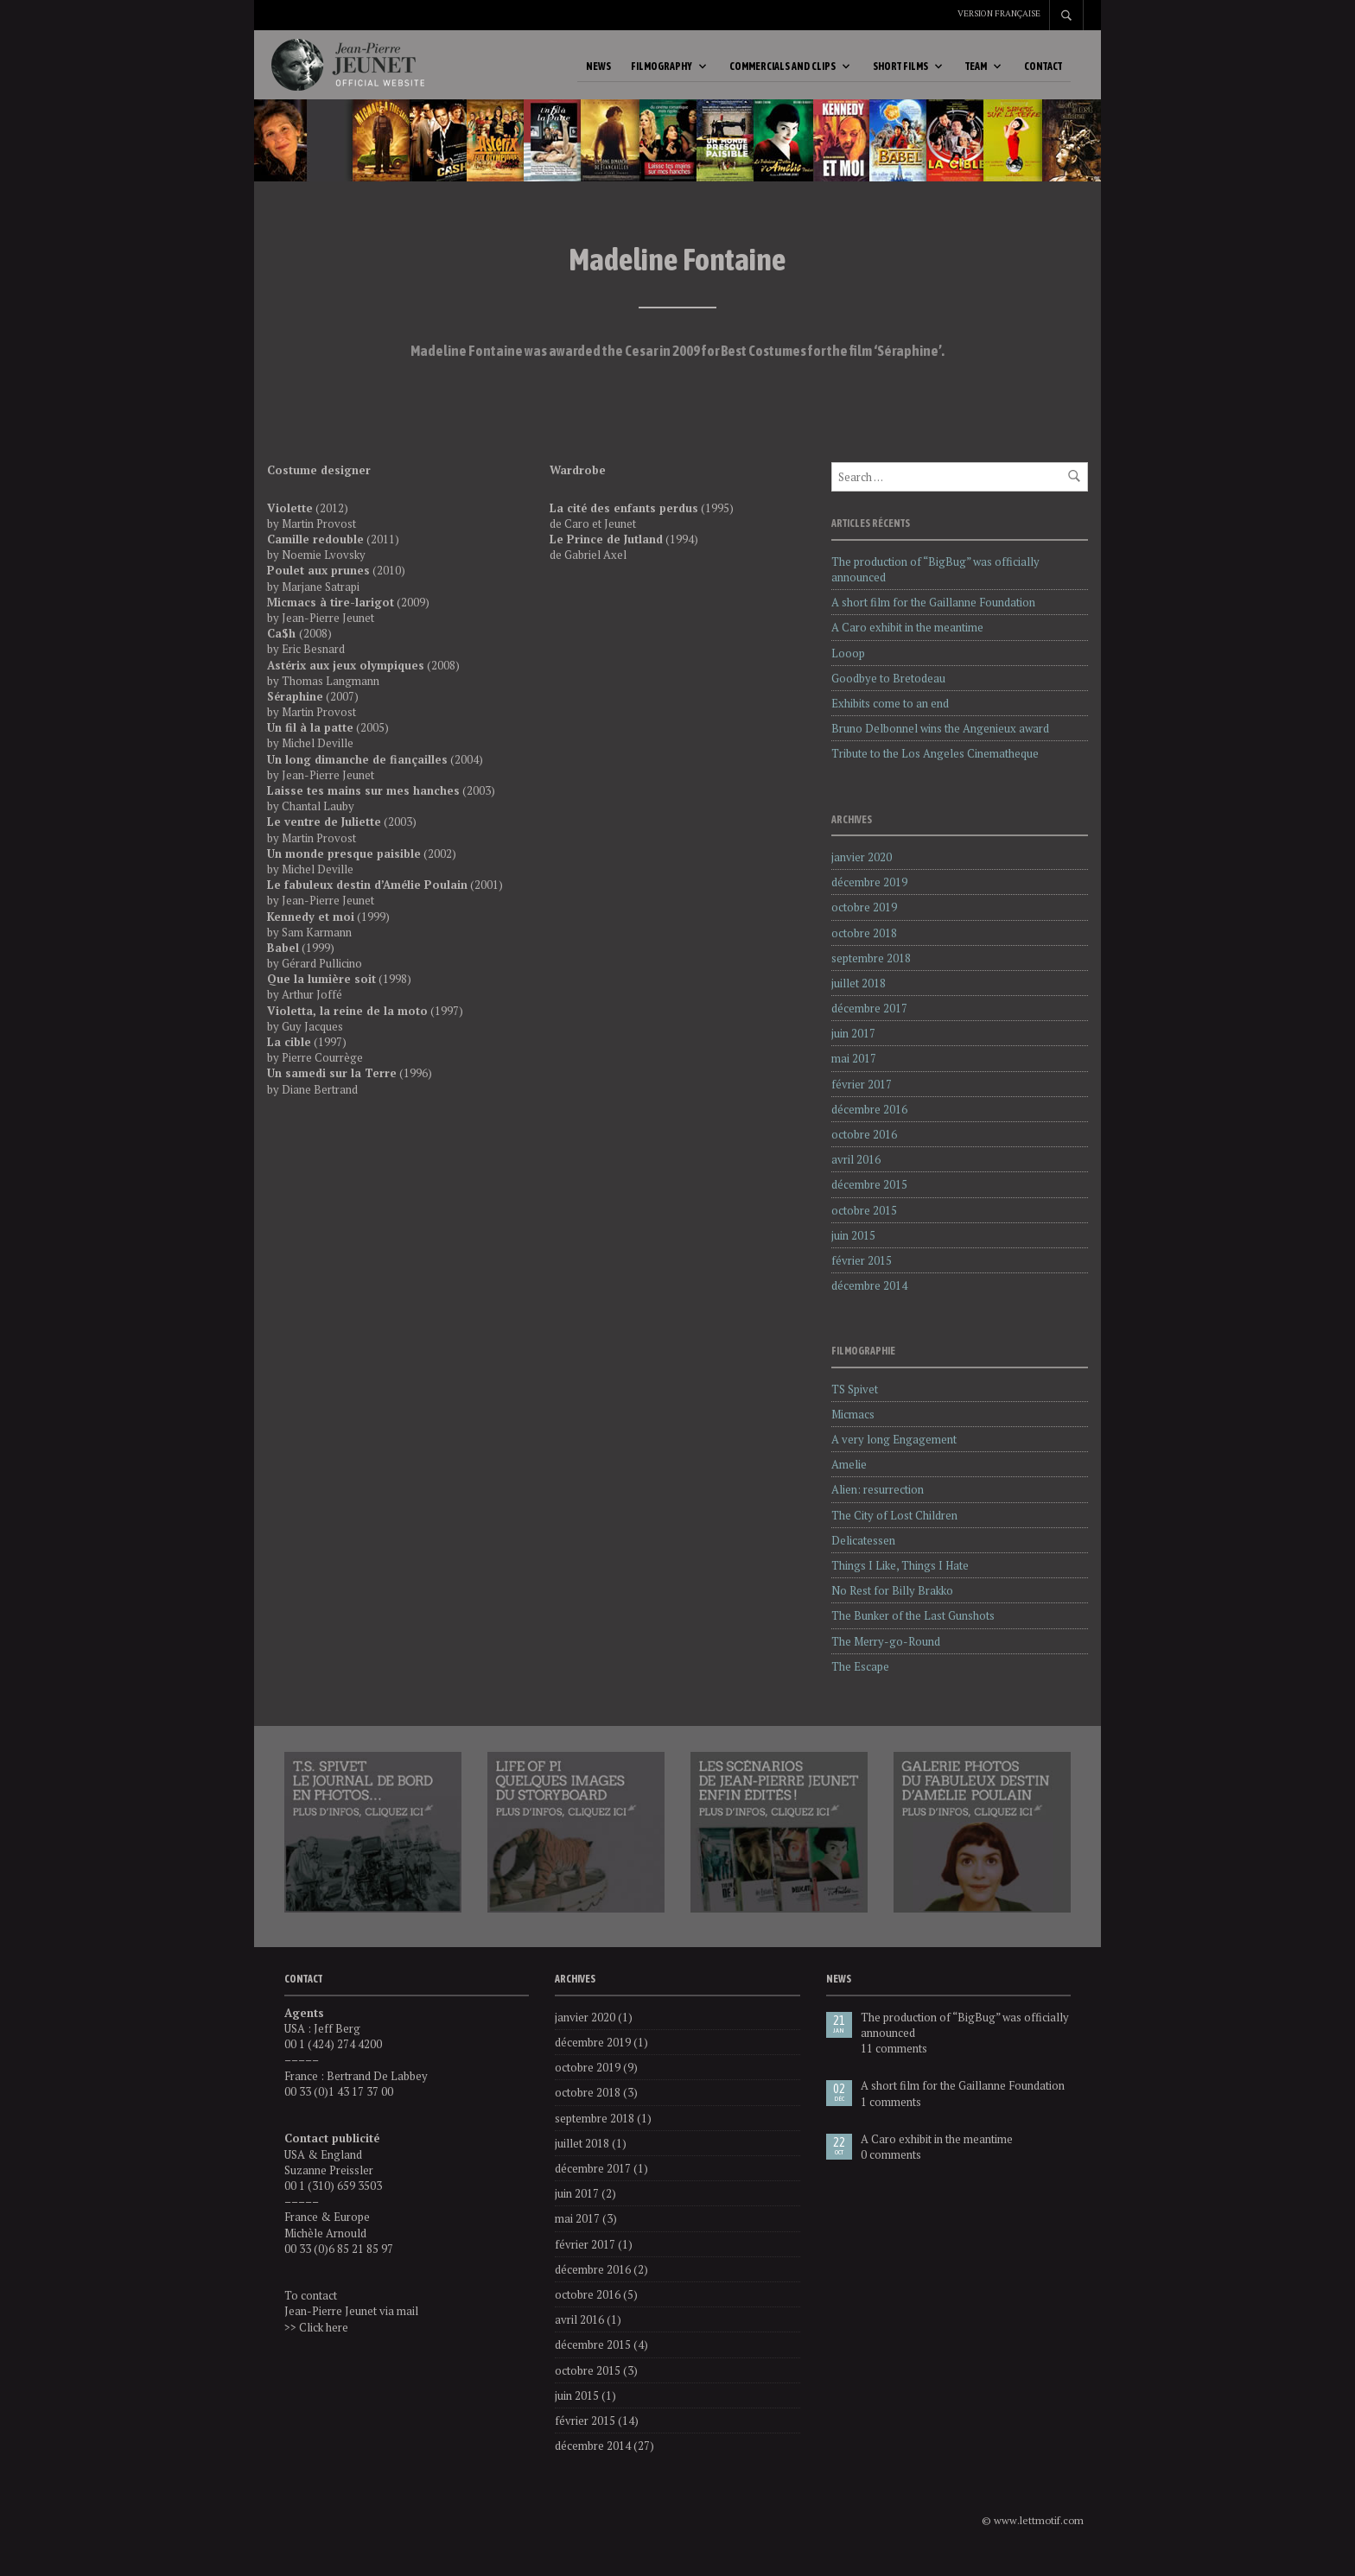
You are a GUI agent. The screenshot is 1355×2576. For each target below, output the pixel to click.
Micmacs (853, 1431)
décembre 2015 (869, 1201)
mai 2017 (853, 1075)
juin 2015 (853, 1252)
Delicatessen (863, 1557)
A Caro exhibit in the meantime (907, 644)
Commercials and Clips (782, 75)
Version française (998, 13)
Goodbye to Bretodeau (888, 695)
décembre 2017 (869, 1025)
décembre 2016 (869, 1126)
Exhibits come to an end (890, 720)
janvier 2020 (861, 874)
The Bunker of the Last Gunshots (913, 1632)
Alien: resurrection (877, 1506)
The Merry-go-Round (885, 1658)
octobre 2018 (864, 950)
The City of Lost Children (894, 1532)
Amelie (849, 1481)
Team (976, 75)
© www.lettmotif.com (1033, 2537)
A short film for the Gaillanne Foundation (933, 619)
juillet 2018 (858, 1000)
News (598, 75)
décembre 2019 (869, 899)
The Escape (860, 1683)
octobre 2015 (864, 1227)
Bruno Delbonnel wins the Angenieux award (940, 745)
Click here (323, 2344)
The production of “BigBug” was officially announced (965, 2042)
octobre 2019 (864, 924)
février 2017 (861, 1101)
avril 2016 (856, 1176)
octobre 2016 (864, 1151)
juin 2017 (853, 1050)
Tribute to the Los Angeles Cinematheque (935, 770)
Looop (848, 670)
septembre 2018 (871, 975)
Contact (1043, 75)
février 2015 (861, 1277)
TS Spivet (854, 1406)
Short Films (900, 75)
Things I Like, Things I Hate (900, 1582)
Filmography (661, 75)
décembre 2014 (869, 1302)
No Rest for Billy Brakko (892, 1607)
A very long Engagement (894, 1456)
